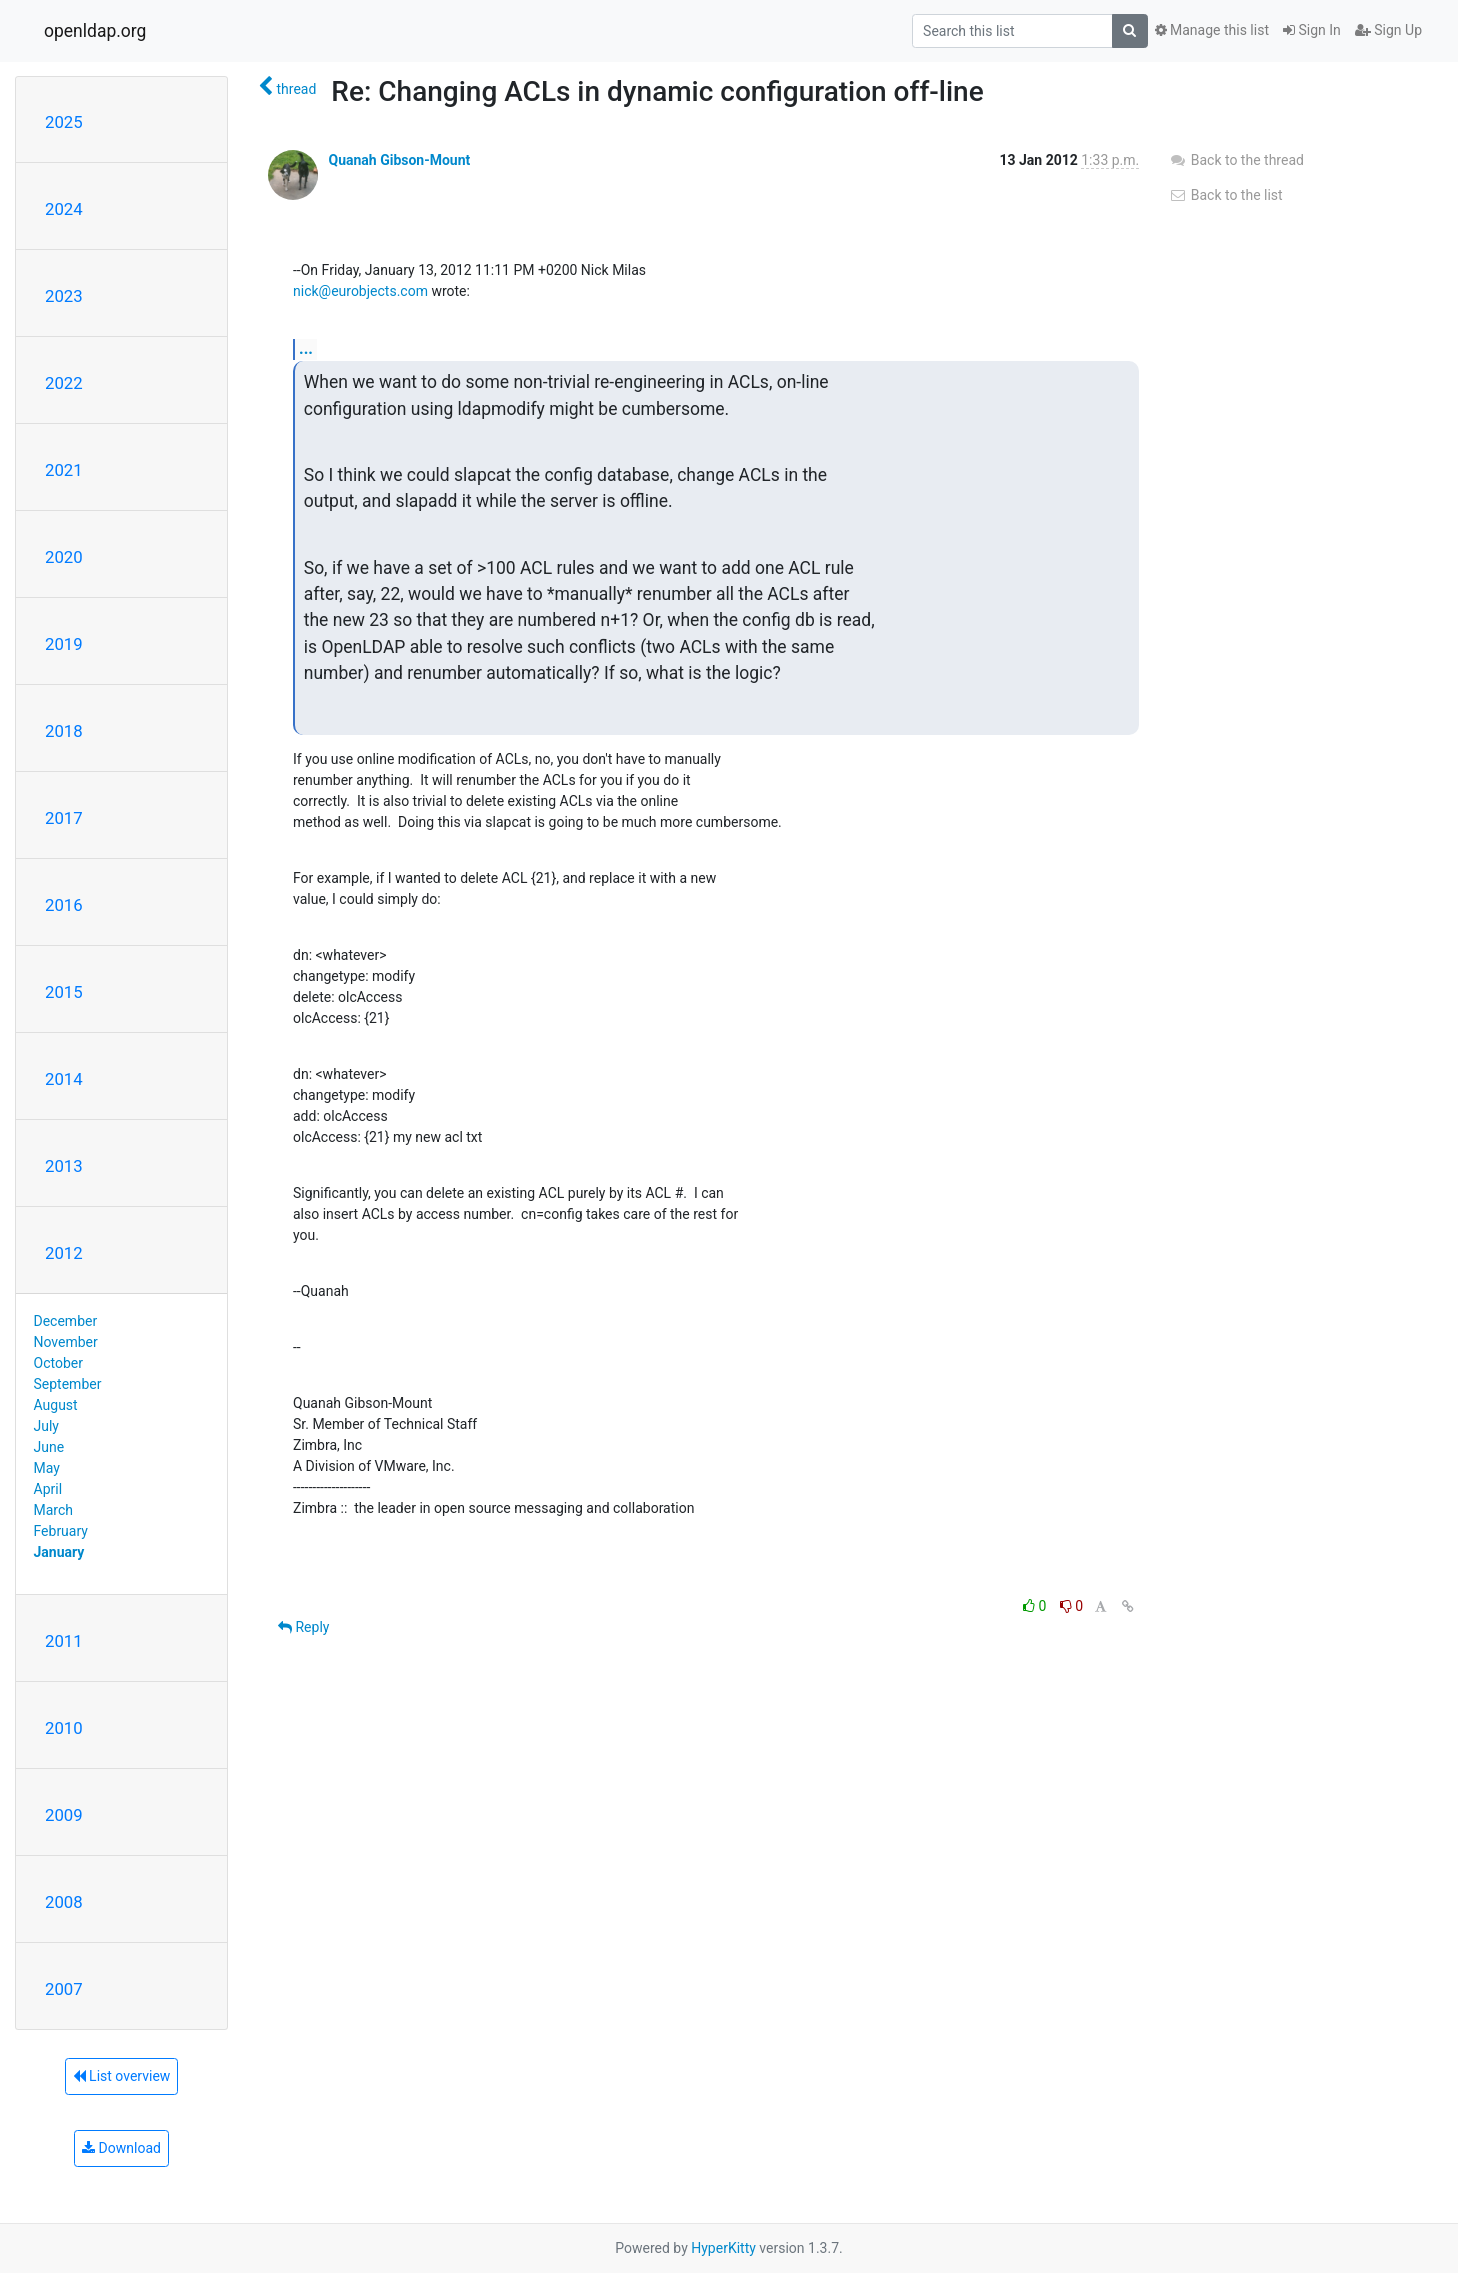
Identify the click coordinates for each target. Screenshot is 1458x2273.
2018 (64, 731)
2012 (64, 1253)
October (58, 1363)
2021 (64, 470)
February (61, 1531)
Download (121, 2148)
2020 (64, 557)
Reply (303, 1627)
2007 (64, 1989)
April (48, 1489)
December (66, 1321)
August (56, 1405)
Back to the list (1225, 195)
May (47, 1468)
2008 (64, 1902)
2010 (64, 1728)
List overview (122, 2076)
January (59, 1552)
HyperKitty (723, 2248)
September (68, 1384)
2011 (64, 1641)
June (49, 1447)
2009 (64, 1815)
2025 (64, 122)
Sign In (1312, 30)
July (46, 1426)
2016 (64, 905)
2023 (64, 296)
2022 (64, 383)
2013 (64, 1166)
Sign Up (1388, 30)
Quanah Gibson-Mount (399, 160)
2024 (64, 209)
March (54, 1510)
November (66, 1342)
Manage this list (1212, 30)
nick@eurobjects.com (360, 291)
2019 (64, 644)
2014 (64, 1079)
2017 (64, 818)
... (306, 348)
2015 (64, 992)
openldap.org (95, 31)
